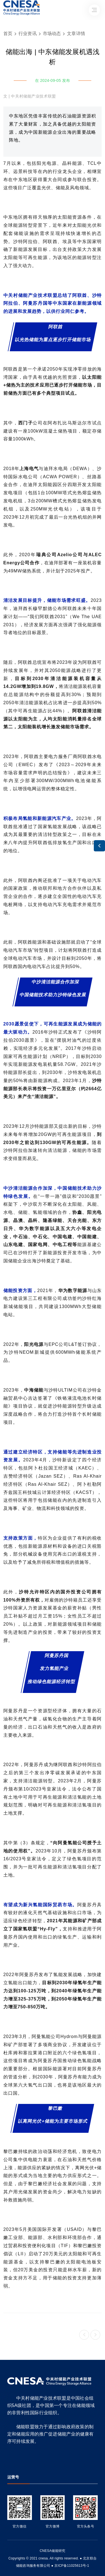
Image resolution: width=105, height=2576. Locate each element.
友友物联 (7, 2554)
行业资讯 (27, 33)
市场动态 (52, 33)
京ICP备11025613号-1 (71, 2566)
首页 (8, 33)
